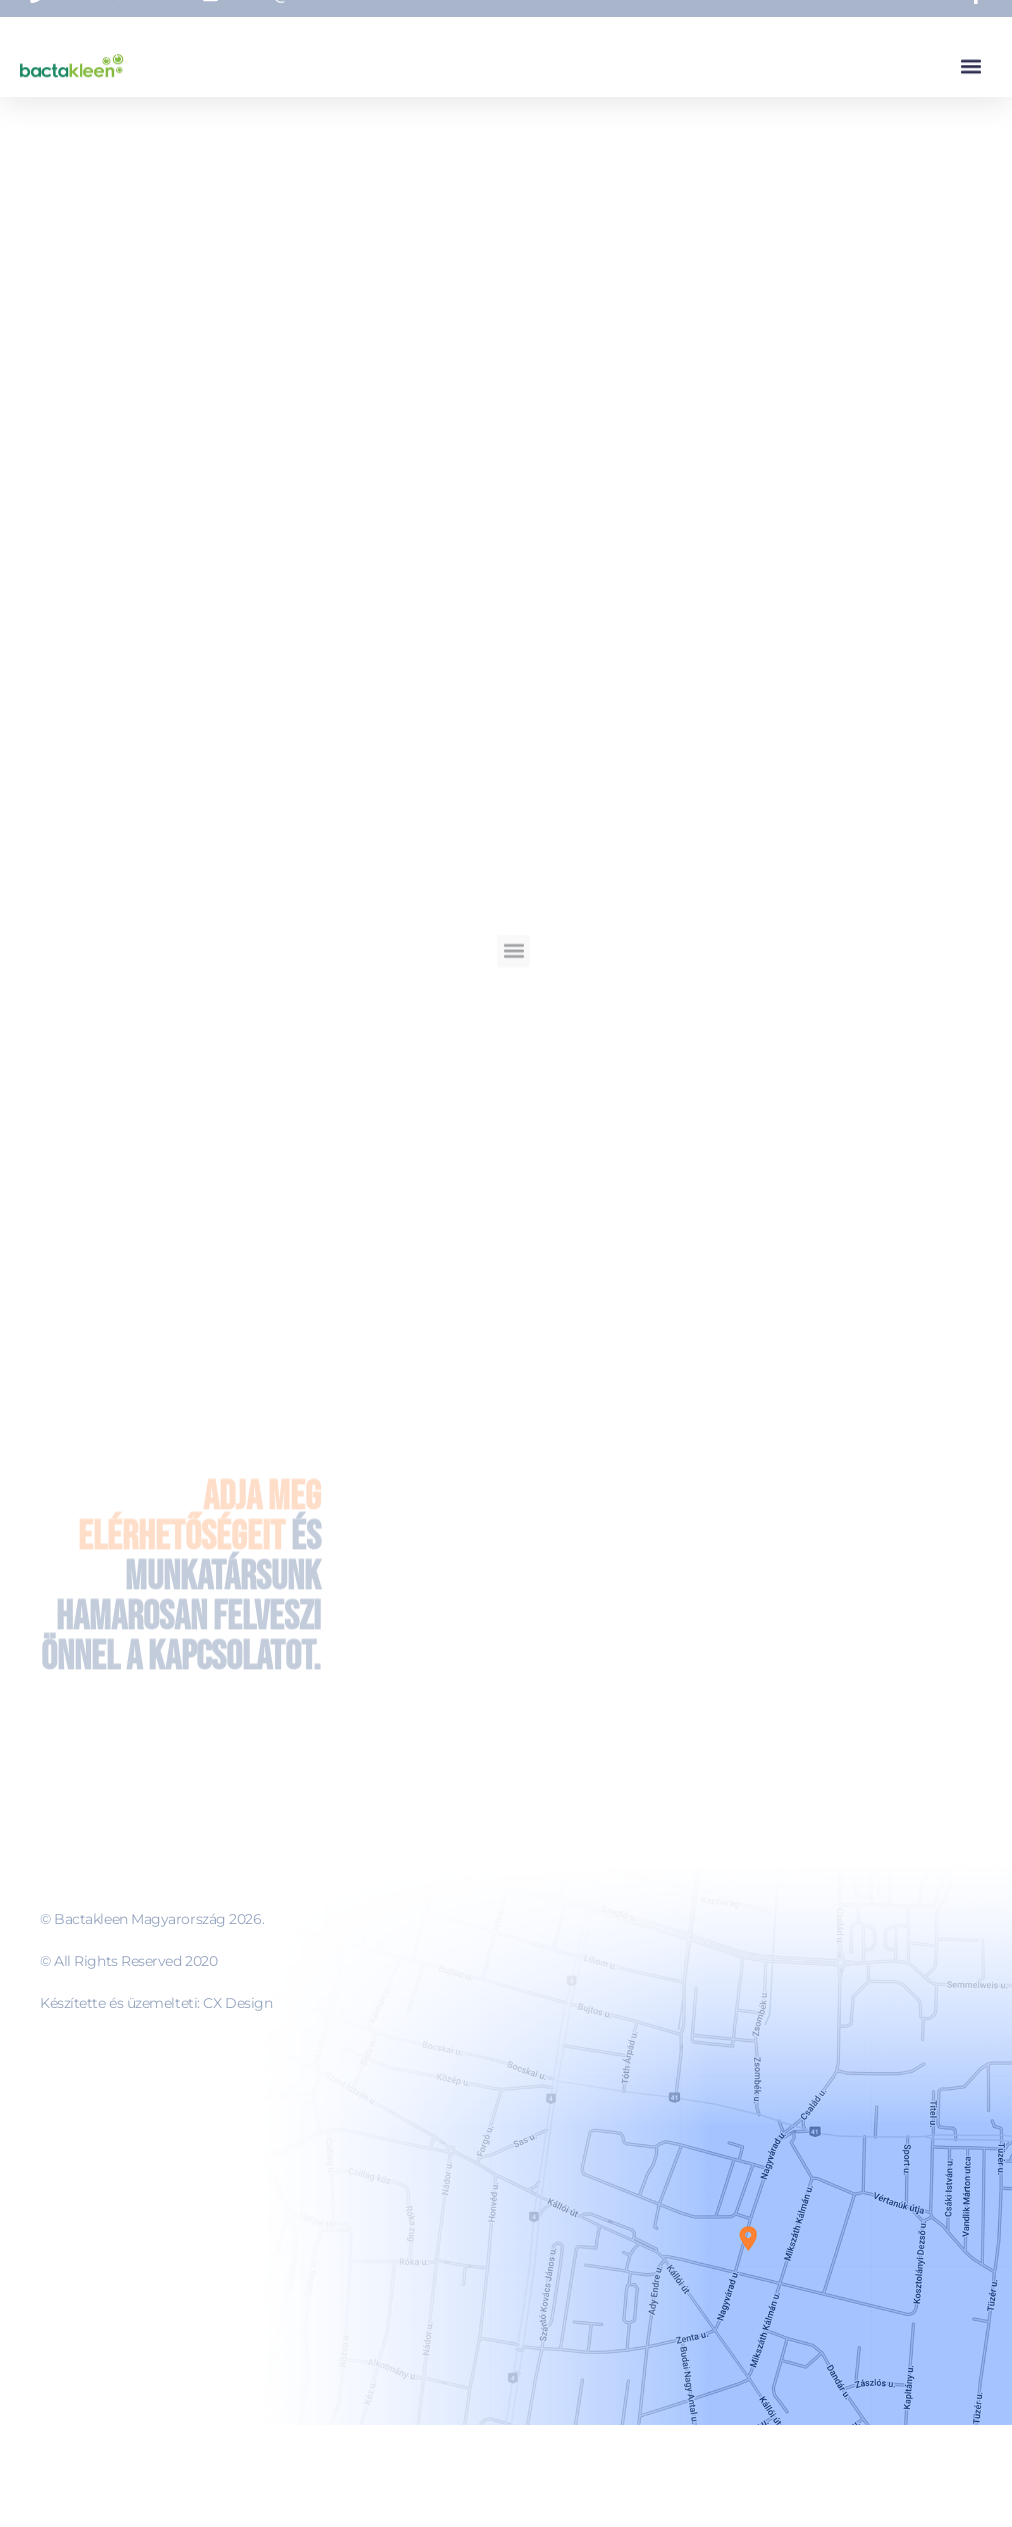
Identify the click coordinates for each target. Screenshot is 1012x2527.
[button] (970, 61)
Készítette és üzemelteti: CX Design (156, 2003)
